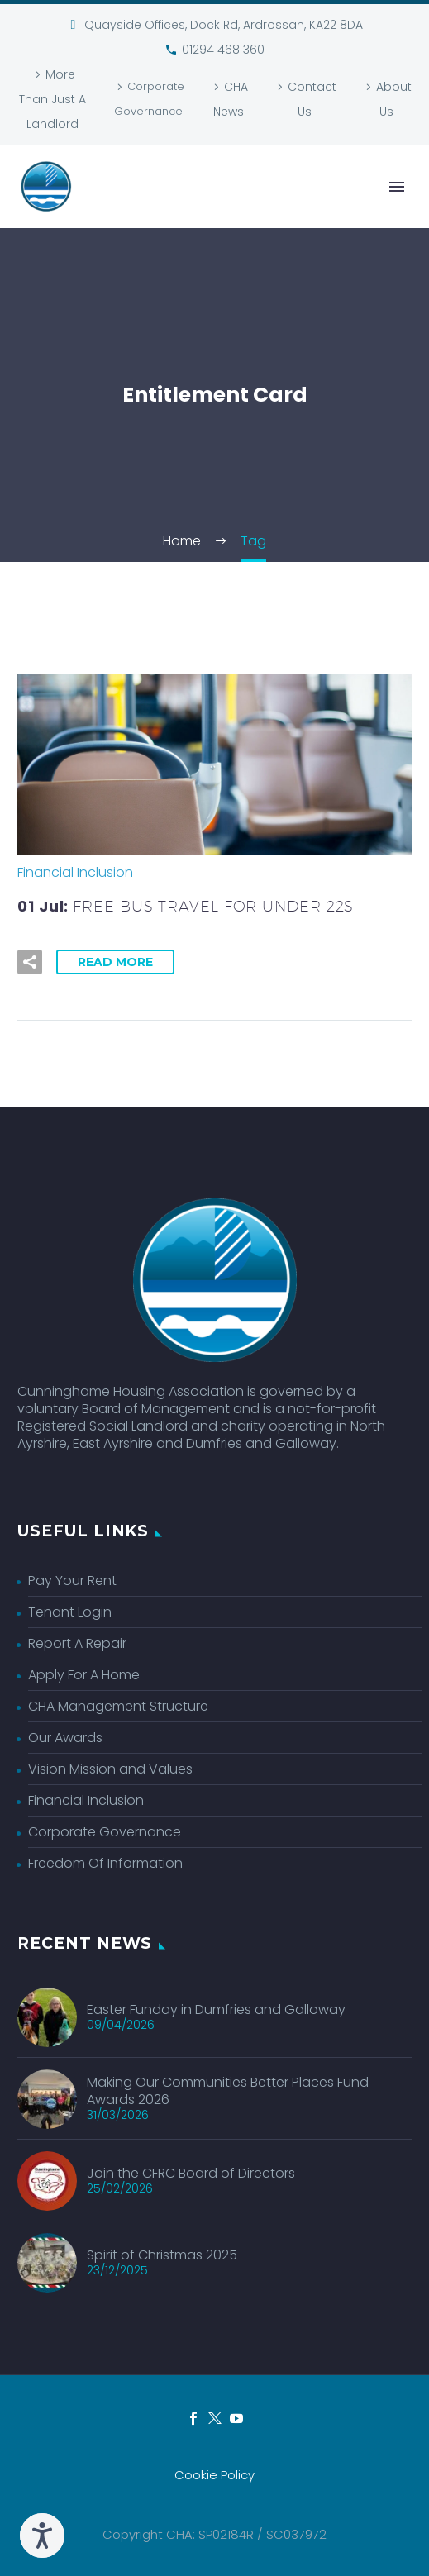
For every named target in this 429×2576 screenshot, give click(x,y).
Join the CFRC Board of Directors (191, 2173)
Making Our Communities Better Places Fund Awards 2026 (228, 2091)
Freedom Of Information (105, 1863)
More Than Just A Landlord (52, 99)
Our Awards (65, 1737)
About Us (394, 99)
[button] (29, 962)
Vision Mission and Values (110, 1768)
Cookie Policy (214, 2475)
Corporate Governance (149, 99)
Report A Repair (77, 1643)
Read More (115, 962)
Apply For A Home (84, 1674)
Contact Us (312, 99)
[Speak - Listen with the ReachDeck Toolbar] (42, 2535)
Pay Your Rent (72, 1580)
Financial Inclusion (75, 872)
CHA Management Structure (118, 1706)
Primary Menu (396, 187)
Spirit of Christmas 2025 (162, 2255)
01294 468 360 (223, 49)
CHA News (230, 99)
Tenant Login (70, 1611)
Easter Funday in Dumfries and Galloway (216, 2009)
